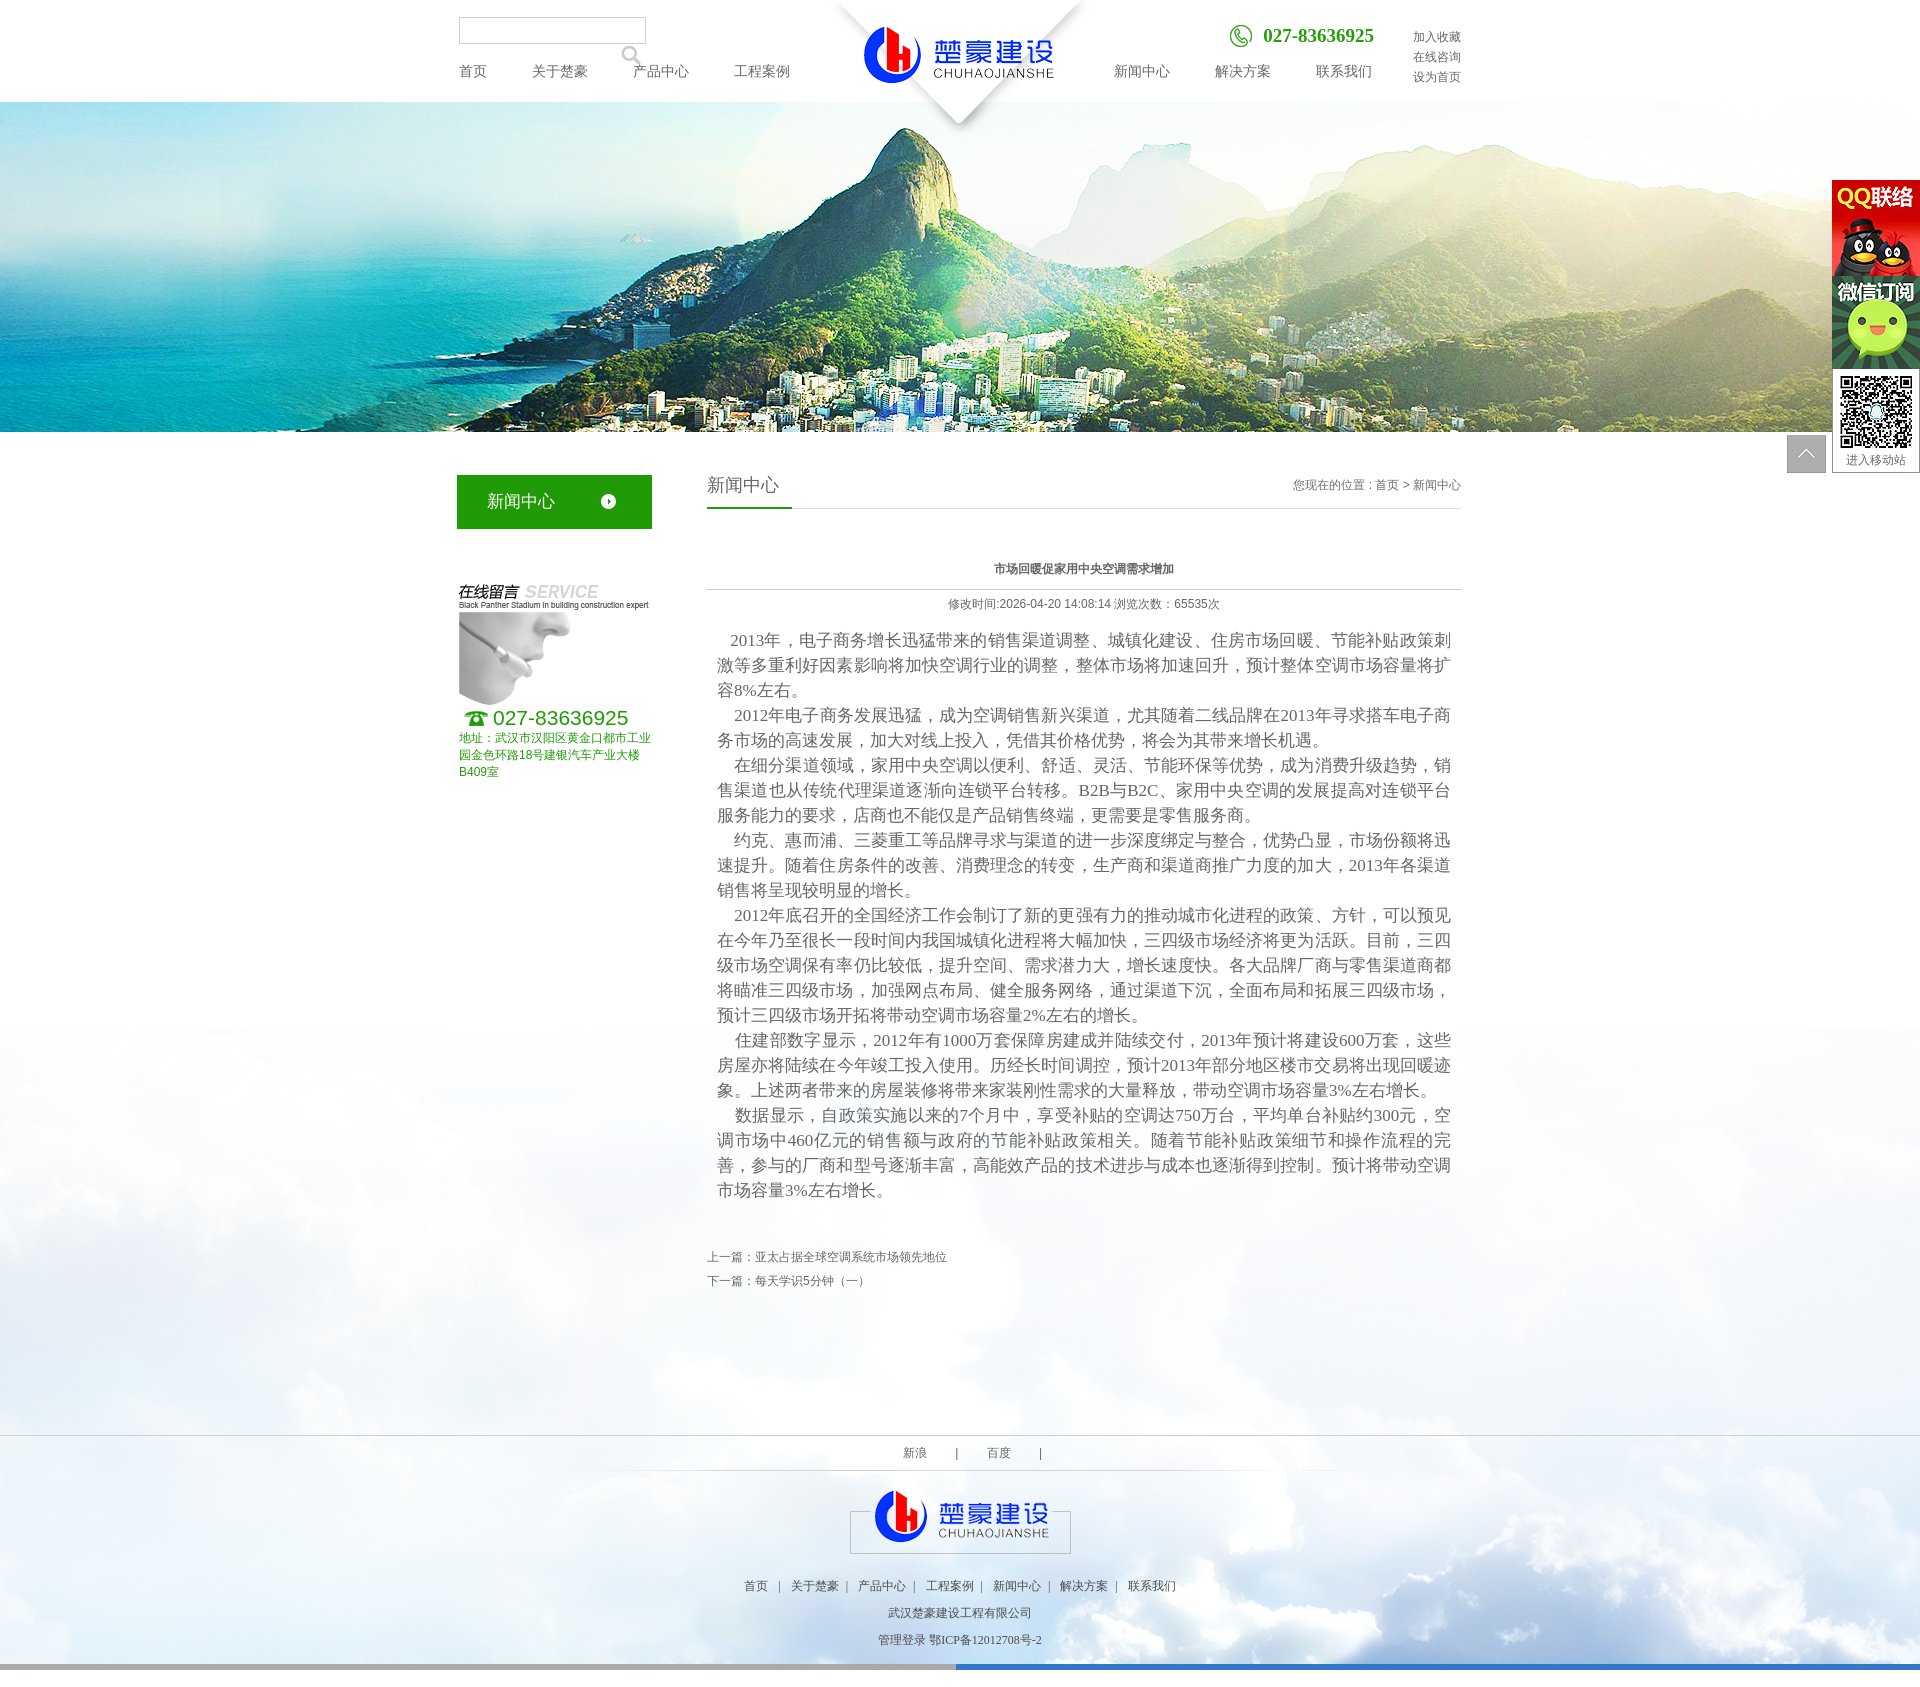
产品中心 (661, 71)
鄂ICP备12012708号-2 (985, 1640)
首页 (473, 71)
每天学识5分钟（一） (812, 1281)
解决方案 (1243, 71)
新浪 (916, 1453)
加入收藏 (1437, 37)
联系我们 (1344, 71)
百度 (998, 1453)
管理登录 (902, 1640)
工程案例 (762, 71)
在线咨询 (1437, 57)
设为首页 (1437, 77)
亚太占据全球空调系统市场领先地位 (851, 1257)
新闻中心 (1142, 71)
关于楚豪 (560, 71)
